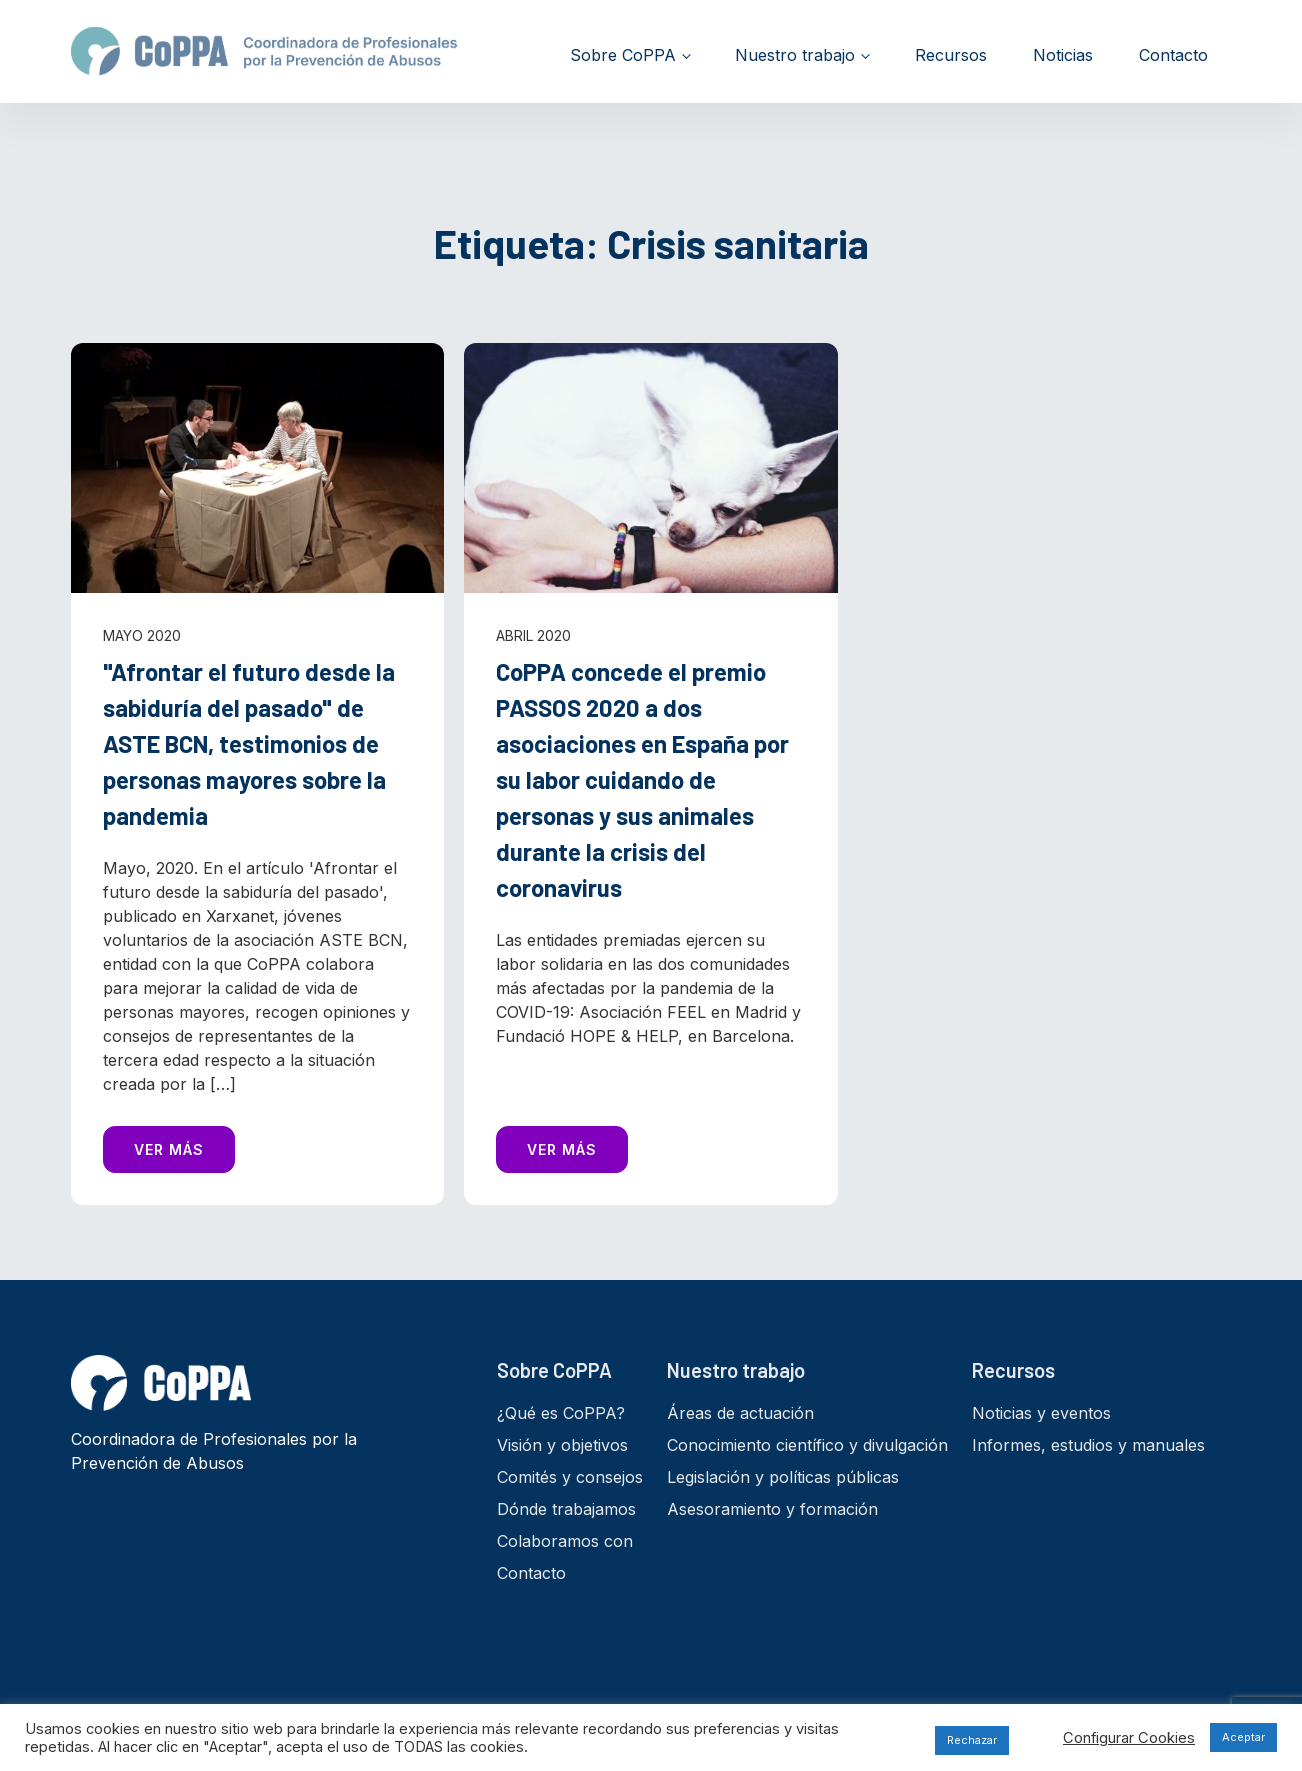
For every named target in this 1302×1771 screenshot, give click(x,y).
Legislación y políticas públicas (783, 1477)
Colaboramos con (565, 1541)
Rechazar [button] (972, 1740)
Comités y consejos (570, 1477)
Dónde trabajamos (566, 1509)
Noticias (1063, 55)
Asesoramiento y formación (772, 1509)
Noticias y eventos (1041, 1413)
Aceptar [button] (1243, 1737)
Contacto (1173, 55)
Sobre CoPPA (623, 55)
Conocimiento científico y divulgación (807, 1445)
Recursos (951, 55)
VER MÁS (169, 1149)
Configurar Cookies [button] (1129, 1738)
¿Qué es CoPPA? (561, 1413)
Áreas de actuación (740, 1413)
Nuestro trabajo (795, 55)
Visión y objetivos (562, 1445)
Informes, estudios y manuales (1088, 1445)
